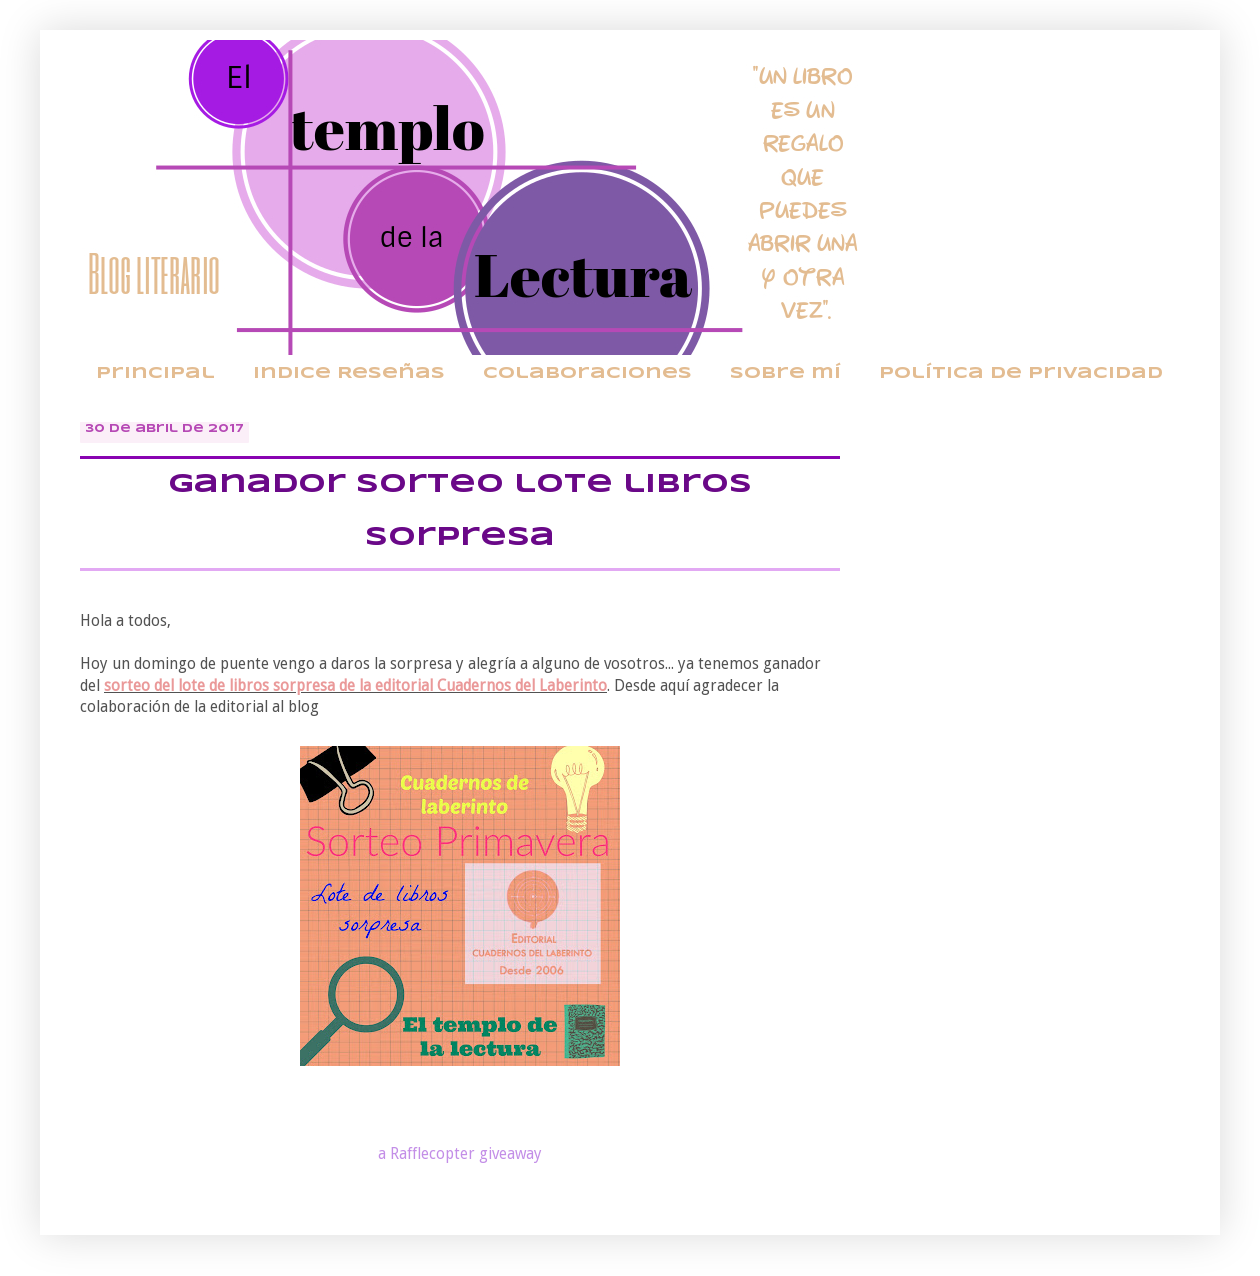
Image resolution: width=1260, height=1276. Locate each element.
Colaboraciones (587, 373)
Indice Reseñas (349, 373)
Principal (155, 373)
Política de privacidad (1021, 373)
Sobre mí (785, 373)
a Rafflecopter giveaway (460, 1154)
